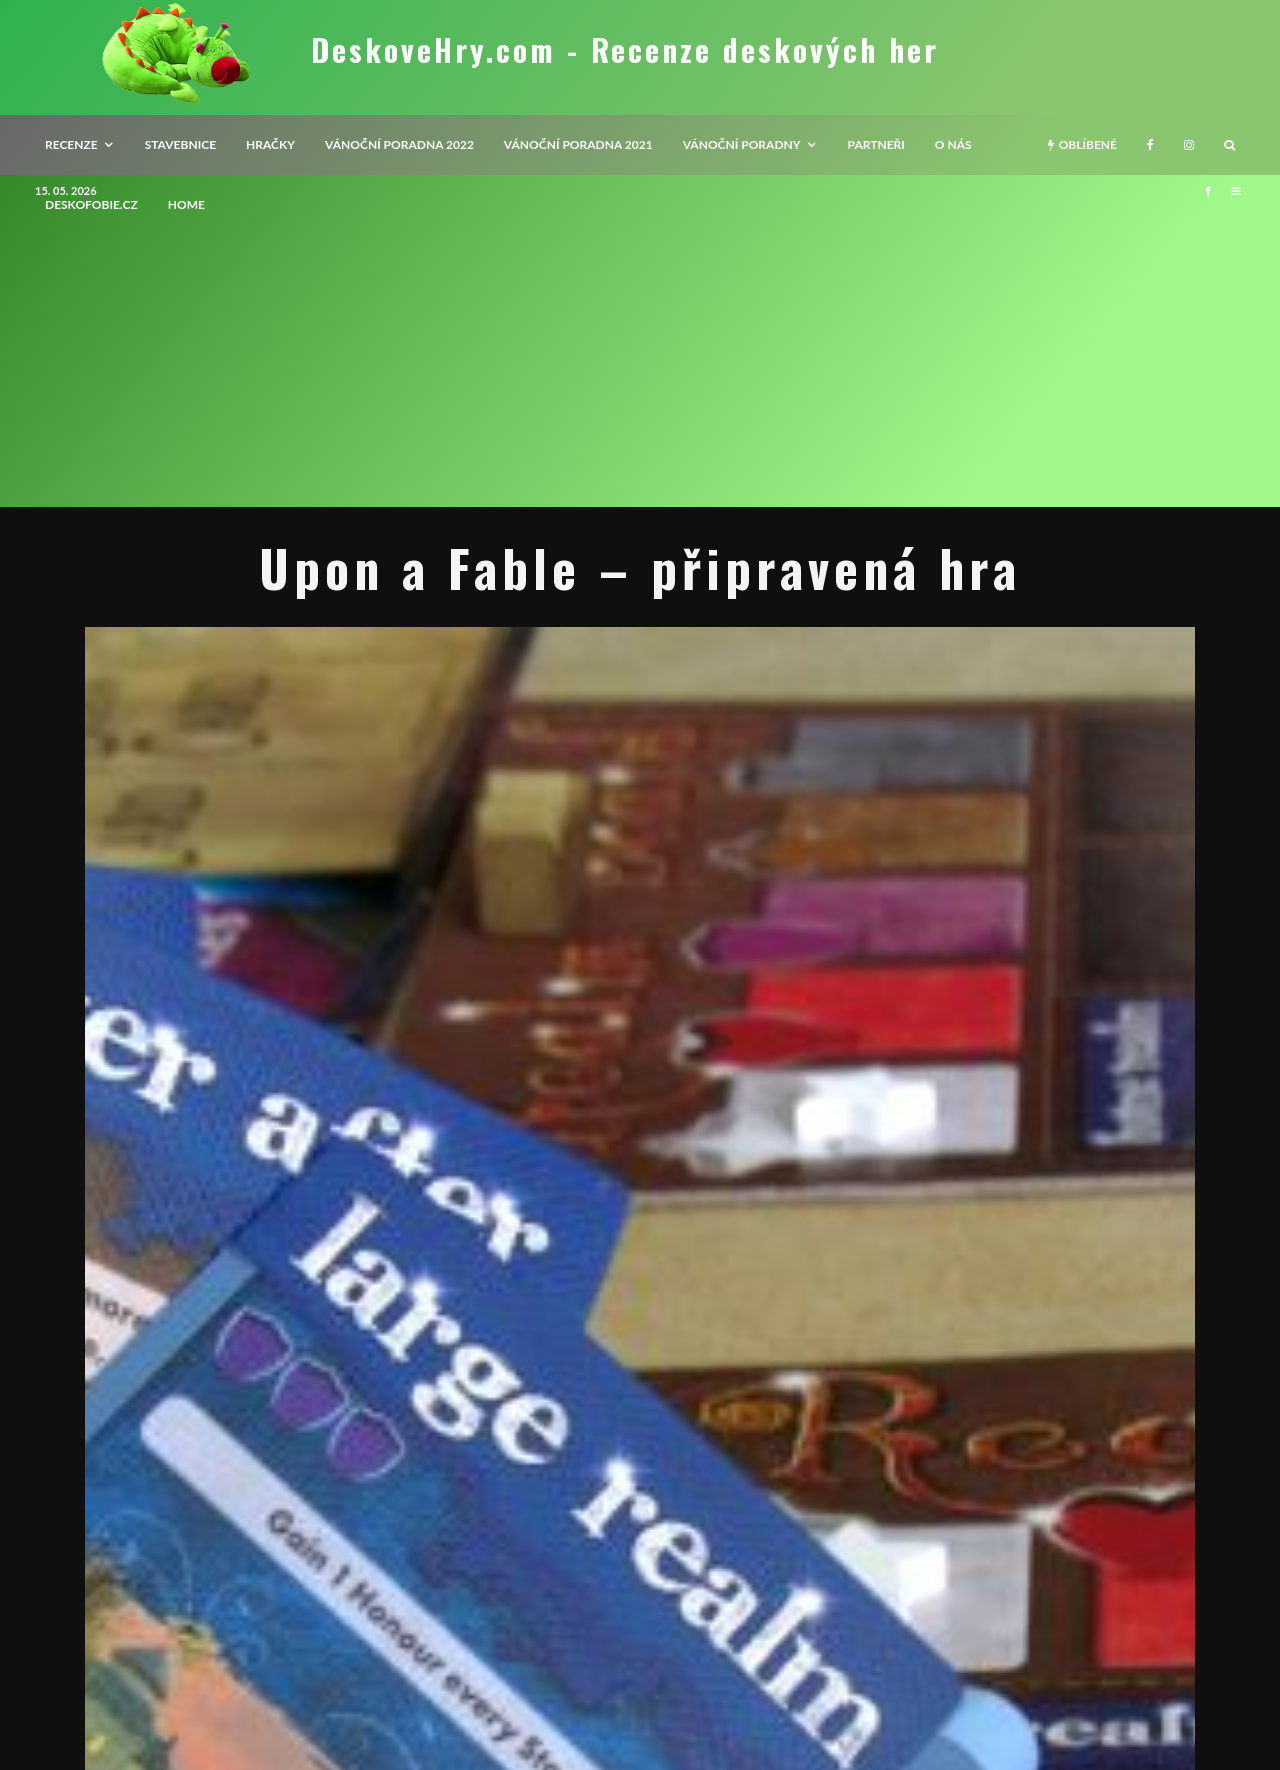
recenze (71, 144)
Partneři (876, 144)
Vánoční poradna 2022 (399, 144)
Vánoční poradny (742, 144)
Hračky (270, 144)
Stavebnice (180, 144)
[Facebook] (1150, 145)
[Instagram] (1189, 145)
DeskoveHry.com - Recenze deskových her (625, 50)
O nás (953, 144)
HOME (186, 204)
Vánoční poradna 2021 (578, 144)
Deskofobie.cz (91, 204)
